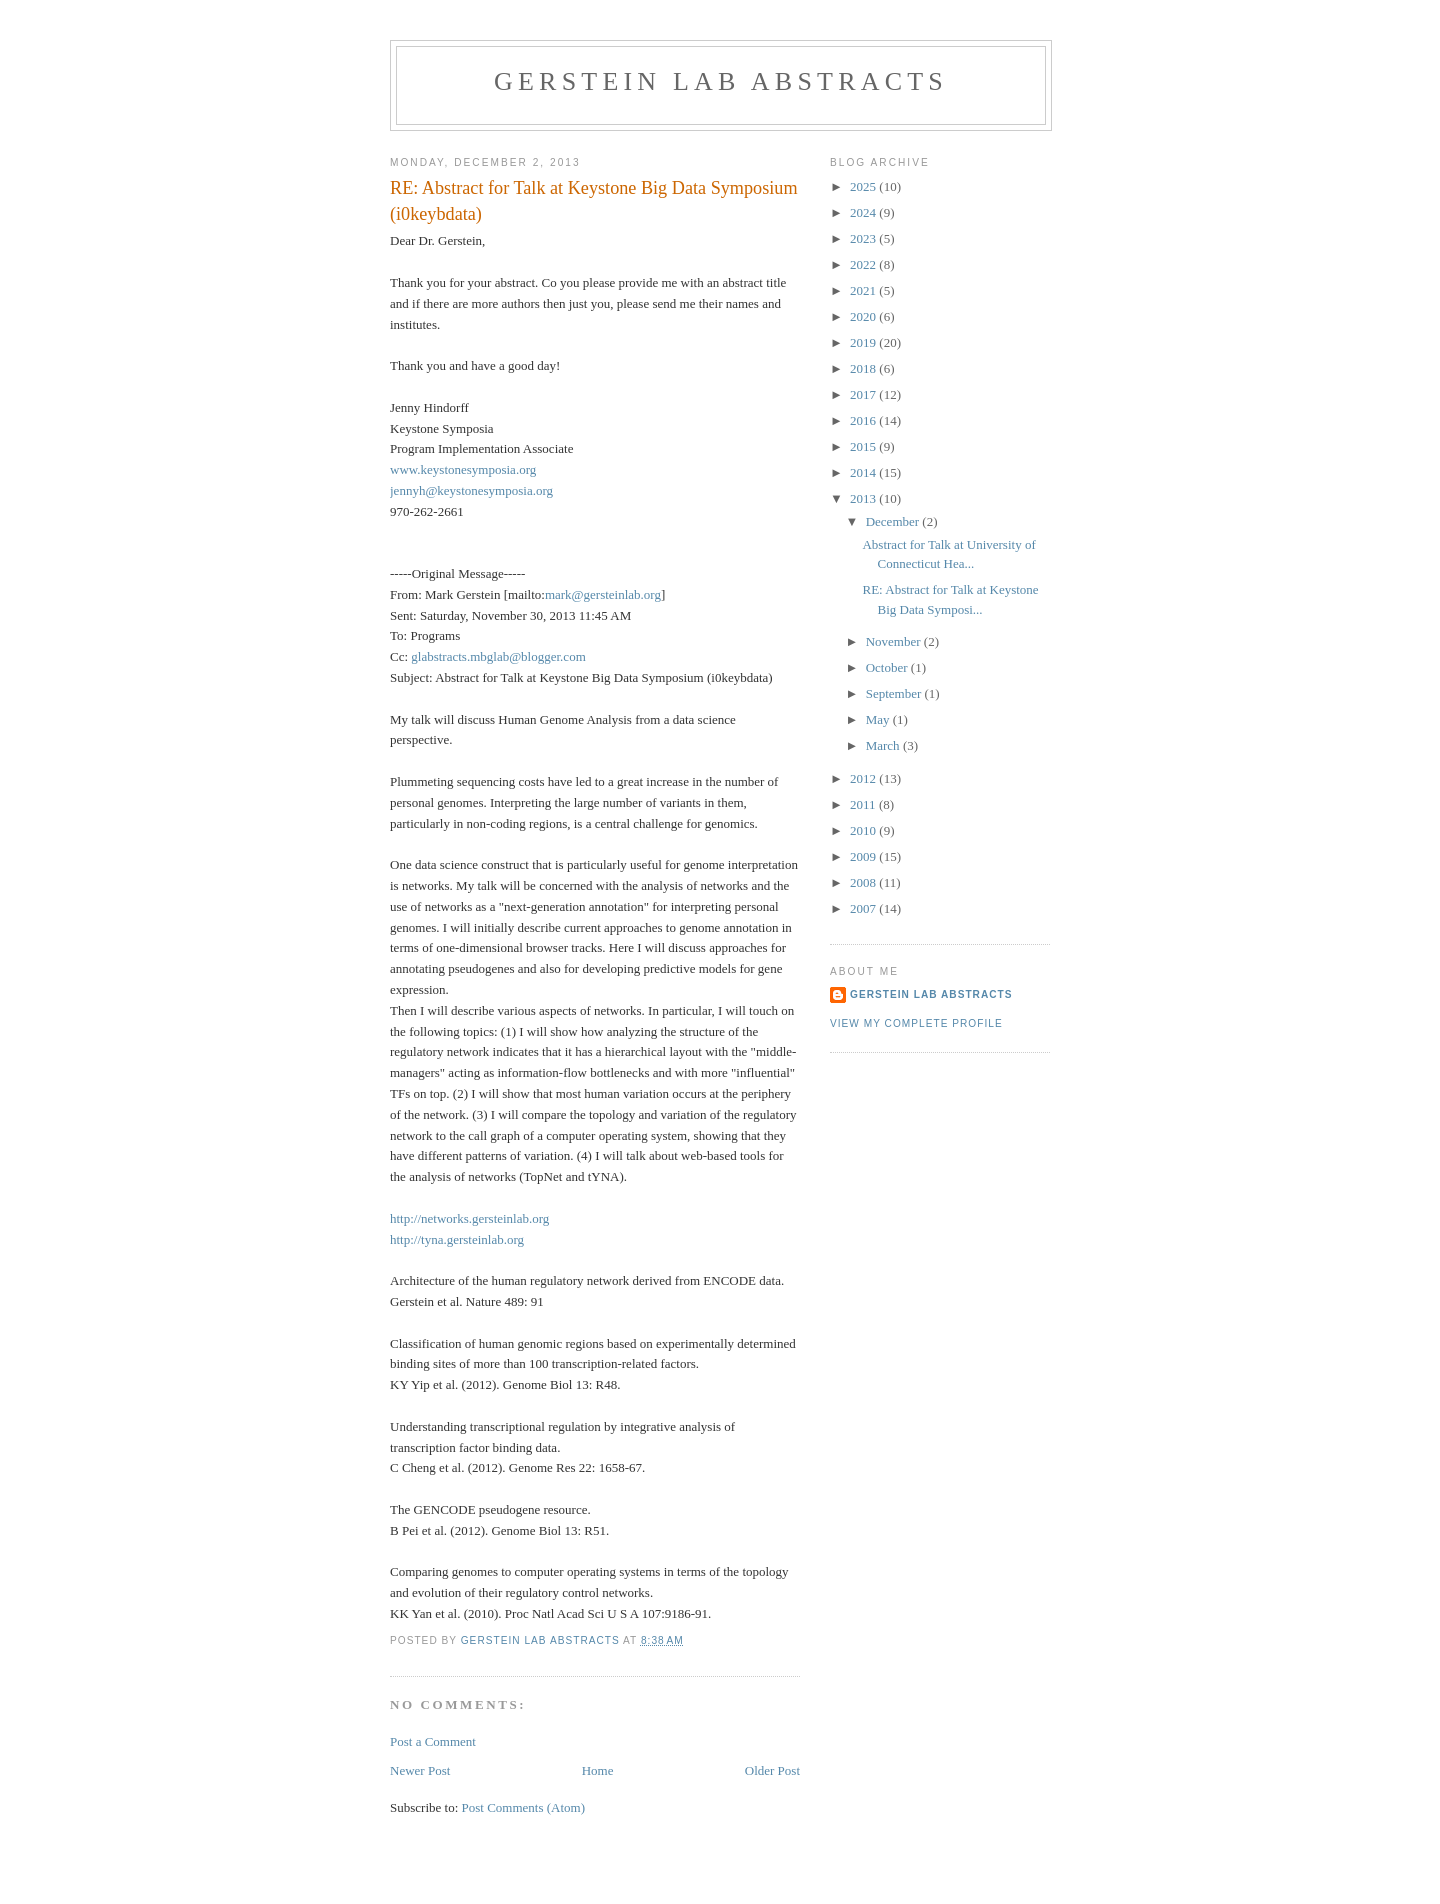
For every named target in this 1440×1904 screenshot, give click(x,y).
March (884, 745)
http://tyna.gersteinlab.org (457, 1239)
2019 (864, 342)
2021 (864, 290)
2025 (864, 186)
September (895, 693)
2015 (864, 446)
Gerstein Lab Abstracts (721, 81)
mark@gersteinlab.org (603, 594)
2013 (864, 498)
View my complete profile (916, 1023)
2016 (864, 420)
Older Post (772, 1770)
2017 (864, 394)
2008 (864, 882)
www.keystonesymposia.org (463, 469)
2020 (864, 316)
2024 (864, 212)
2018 (864, 368)
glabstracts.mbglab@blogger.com (498, 656)
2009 (864, 856)
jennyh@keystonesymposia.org (471, 490)
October (888, 667)
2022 (864, 264)
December (894, 521)
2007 (864, 908)
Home (598, 1770)
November (895, 641)
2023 (864, 238)
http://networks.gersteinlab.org (469, 1218)
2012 (864, 778)
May (879, 719)
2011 (864, 804)
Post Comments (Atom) (524, 1807)
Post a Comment (433, 1741)
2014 (864, 472)
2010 (864, 830)
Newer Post (420, 1770)
